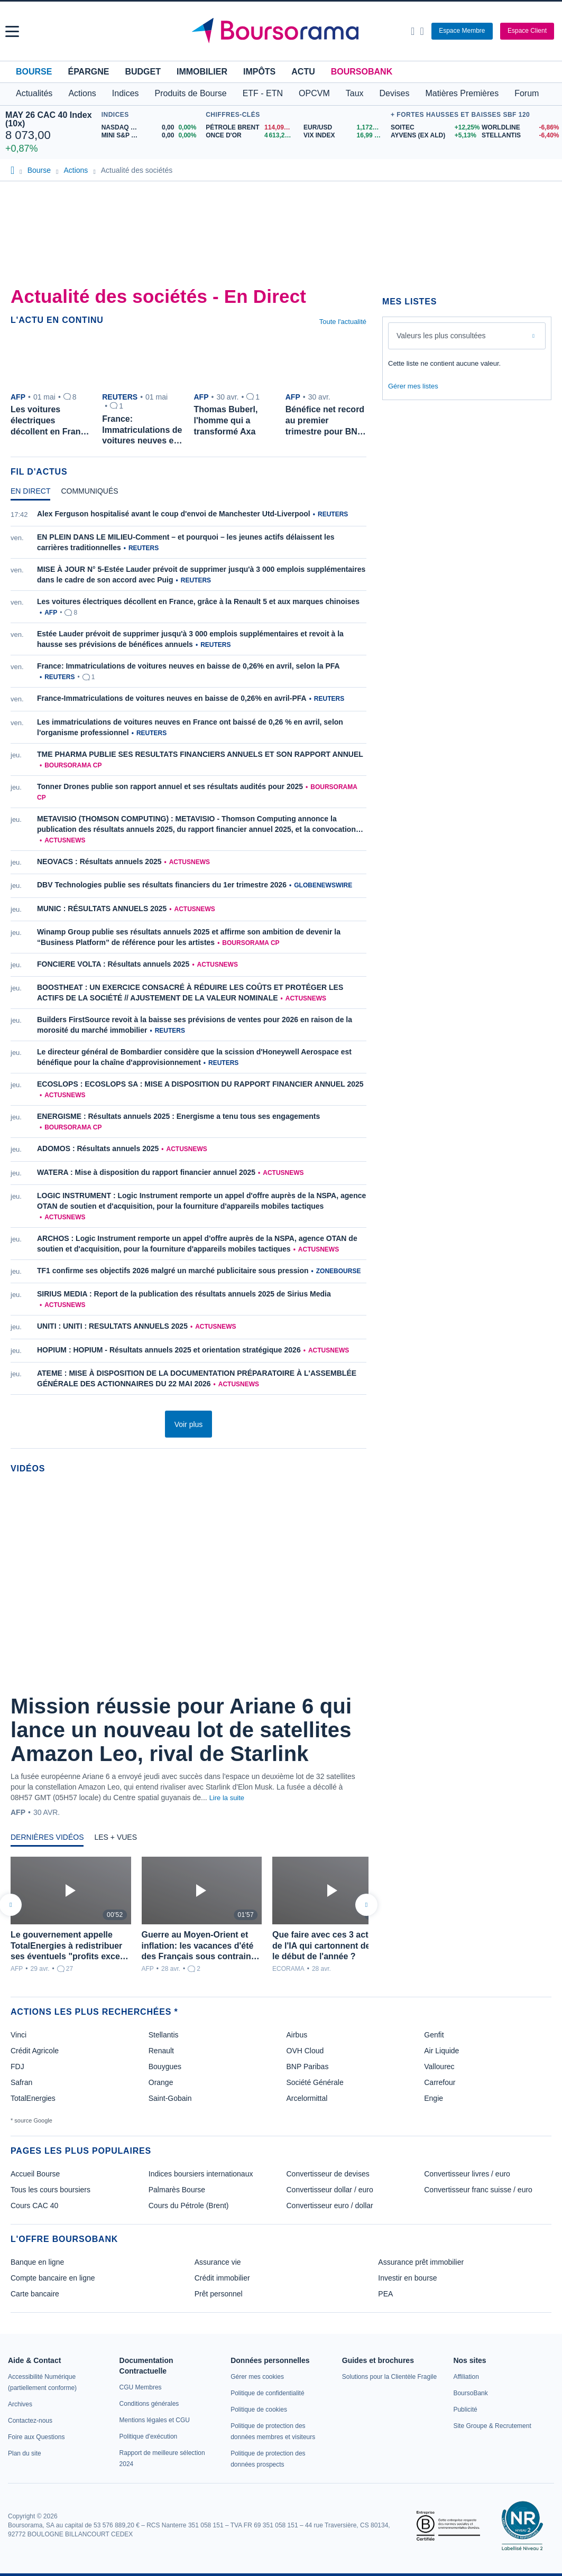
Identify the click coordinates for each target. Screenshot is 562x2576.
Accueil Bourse (35, 2174)
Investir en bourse (407, 2278)
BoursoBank (361, 71)
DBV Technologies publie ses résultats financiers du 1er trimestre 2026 (162, 885)
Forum (526, 93)
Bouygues (165, 2066)
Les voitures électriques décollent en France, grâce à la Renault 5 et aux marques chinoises (198, 601)
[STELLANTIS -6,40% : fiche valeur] (519, 136)
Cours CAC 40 (34, 2205)
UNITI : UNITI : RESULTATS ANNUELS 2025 (112, 1326)
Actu (303, 71)
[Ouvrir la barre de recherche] (412, 31)
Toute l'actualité (342, 322)
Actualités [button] (34, 93)
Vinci (18, 2035)
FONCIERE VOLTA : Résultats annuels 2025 (113, 964)
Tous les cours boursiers (50, 2189)
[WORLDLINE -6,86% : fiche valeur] (519, 128)
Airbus (297, 2035)
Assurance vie (218, 2262)
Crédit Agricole (35, 2050)
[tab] (30, 494)
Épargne (88, 71)
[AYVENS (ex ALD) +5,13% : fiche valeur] (432, 136)
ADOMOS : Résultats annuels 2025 (98, 1148)
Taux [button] (355, 93)
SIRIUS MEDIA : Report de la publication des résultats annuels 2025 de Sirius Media (184, 1294)
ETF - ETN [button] (263, 93)
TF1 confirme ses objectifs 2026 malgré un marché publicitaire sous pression (173, 1270)
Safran (21, 2082)
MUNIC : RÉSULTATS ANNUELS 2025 (102, 908)
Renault (161, 2050)
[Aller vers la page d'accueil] (282, 31)
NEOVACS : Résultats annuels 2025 (99, 861)
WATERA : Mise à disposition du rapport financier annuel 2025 (146, 1172)
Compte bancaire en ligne (53, 2278)
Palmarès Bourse (177, 2189)
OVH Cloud (305, 2050)
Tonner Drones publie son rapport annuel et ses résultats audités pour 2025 (170, 786)
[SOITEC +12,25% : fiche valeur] (432, 128)
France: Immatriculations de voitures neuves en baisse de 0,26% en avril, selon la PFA (188, 666)
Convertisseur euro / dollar (330, 2205)
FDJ (17, 2066)
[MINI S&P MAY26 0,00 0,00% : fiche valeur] (151, 136)
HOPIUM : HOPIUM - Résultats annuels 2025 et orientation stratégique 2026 (169, 1350)
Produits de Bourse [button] (191, 93)
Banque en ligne (37, 2262)
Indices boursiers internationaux (201, 2174)
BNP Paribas (308, 2066)
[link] (20, 2404)
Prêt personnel (219, 2294)
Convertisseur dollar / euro (330, 2189)
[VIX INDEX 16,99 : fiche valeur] (344, 136)
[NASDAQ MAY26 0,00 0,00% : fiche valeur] (151, 128)
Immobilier (202, 71)
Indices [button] (125, 93)
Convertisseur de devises (328, 2174)
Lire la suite (226, 1798)
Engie (433, 2098)
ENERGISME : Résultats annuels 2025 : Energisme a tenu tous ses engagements (178, 1116)
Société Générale (315, 2082)
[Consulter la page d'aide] (421, 31)
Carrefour (439, 2082)
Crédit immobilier (222, 2278)
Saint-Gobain (170, 2098)
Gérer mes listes (413, 386)
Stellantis (164, 2035)
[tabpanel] (188, 954)
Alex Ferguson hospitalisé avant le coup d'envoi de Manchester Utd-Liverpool (173, 513)
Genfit (434, 2035)
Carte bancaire (35, 2294)
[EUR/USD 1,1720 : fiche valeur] (344, 128)
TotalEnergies (33, 2098)
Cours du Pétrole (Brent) (189, 2205)
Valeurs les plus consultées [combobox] (441, 335)
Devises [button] (395, 93)
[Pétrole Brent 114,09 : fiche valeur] (251, 128)
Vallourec (439, 2066)
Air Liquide (441, 2050)
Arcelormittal (307, 2098)
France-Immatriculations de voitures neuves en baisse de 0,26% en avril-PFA (172, 698)
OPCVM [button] (314, 93)
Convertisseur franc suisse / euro (478, 2189)
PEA (385, 2294)
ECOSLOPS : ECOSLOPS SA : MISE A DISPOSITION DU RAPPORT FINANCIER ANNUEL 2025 (200, 1084)
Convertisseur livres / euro (467, 2174)
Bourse (34, 71)
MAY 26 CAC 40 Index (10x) (48, 119)
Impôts (259, 71)
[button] (12, 31)
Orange (161, 2082)
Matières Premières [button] (462, 93)
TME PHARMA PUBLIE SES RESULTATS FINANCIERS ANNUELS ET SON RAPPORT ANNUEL (200, 754)
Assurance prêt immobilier (421, 2262)
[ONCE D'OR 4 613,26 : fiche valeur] (251, 136)
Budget (143, 71)
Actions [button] (82, 93)
